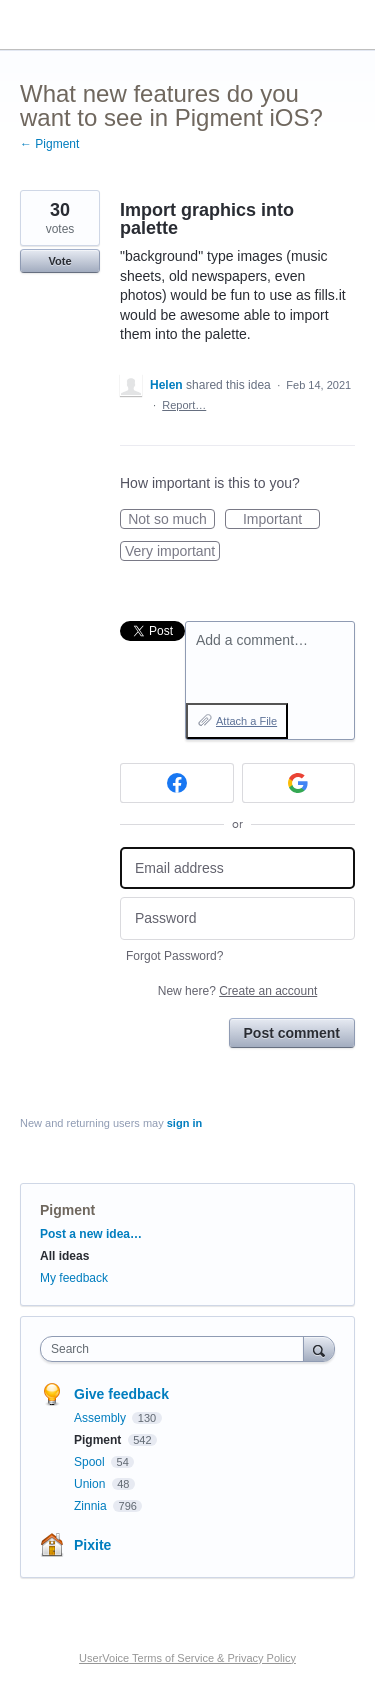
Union (91, 1484)
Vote (59, 261)
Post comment (292, 1033)
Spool (91, 1462)
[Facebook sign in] (177, 783)
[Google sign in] (299, 783)
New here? (237, 991)
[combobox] (176, 1349)
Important (281, 520)
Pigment (67, 1210)
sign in (184, 1123)
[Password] (237, 918)
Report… (184, 405)
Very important (172, 552)
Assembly (101, 1418)
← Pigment (49, 144)
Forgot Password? (174, 956)
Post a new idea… (91, 1234)
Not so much (171, 520)
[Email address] (237, 868)
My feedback (74, 1278)
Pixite (92, 1545)
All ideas (64, 1256)
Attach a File (246, 721)
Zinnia (92, 1506)
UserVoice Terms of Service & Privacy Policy (187, 1658)
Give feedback (121, 1394)
